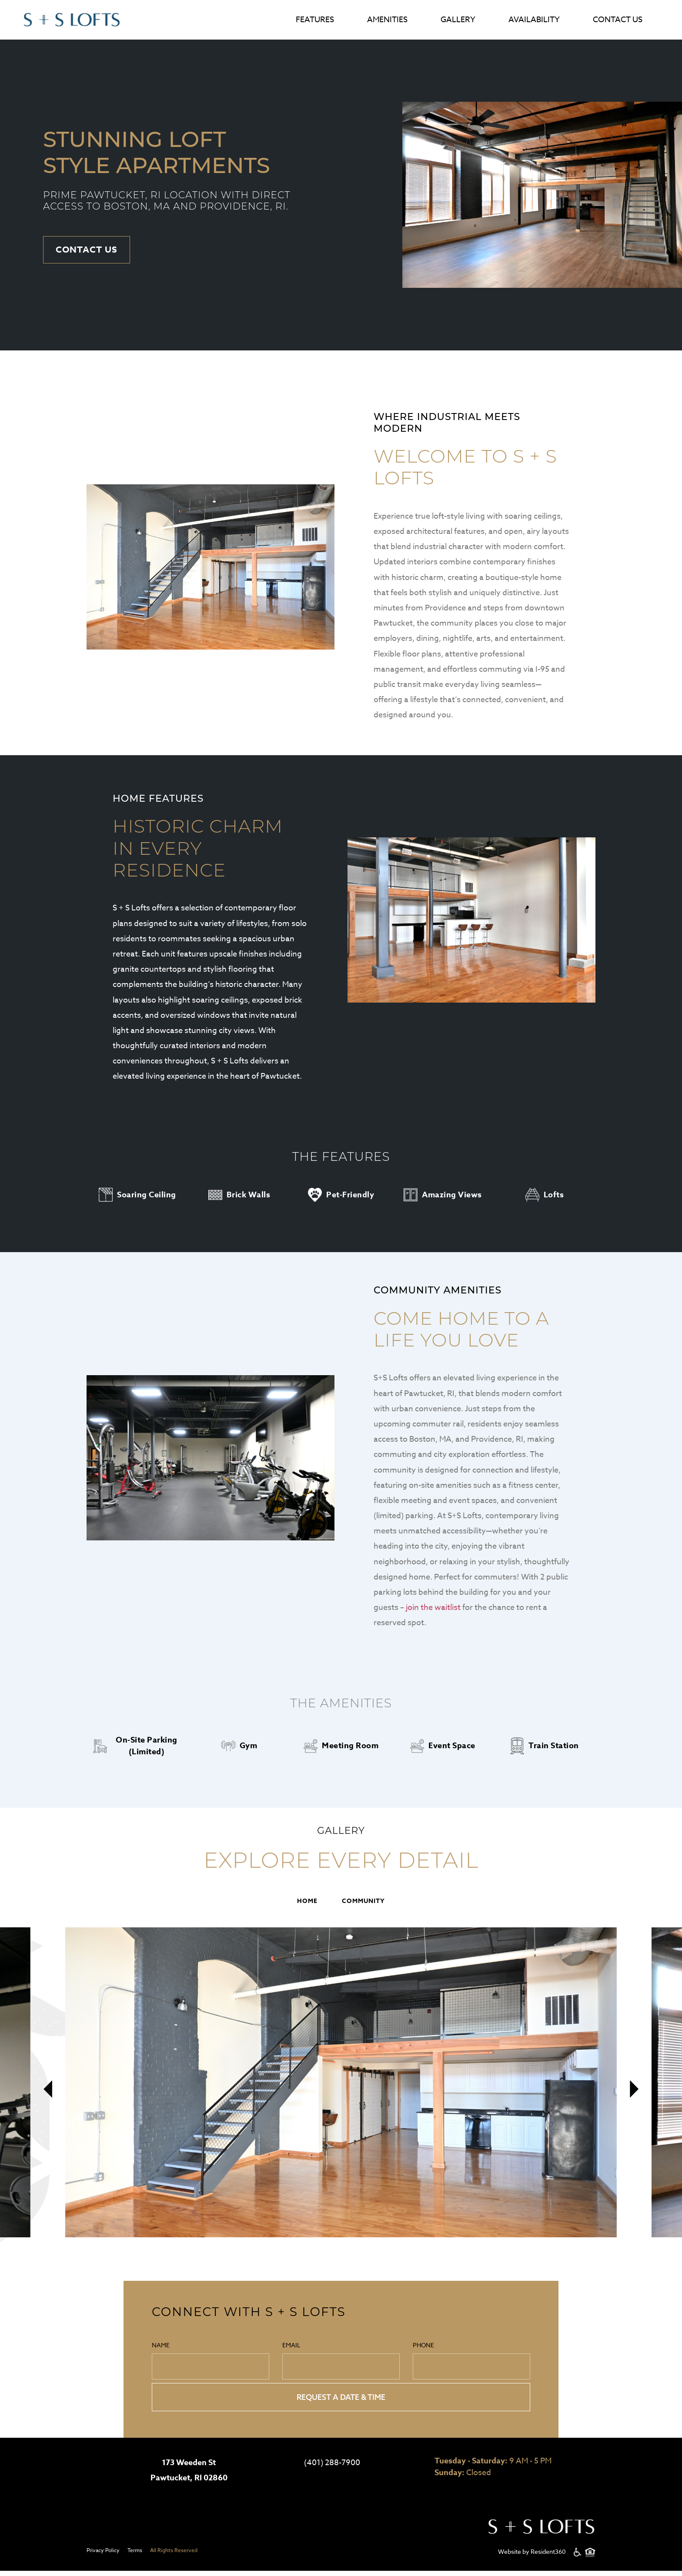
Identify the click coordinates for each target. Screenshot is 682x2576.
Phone (471, 2363)
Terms (134, 2555)
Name (210, 2363)
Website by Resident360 (532, 2557)
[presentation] (47, 2100)
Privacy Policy (103, 2555)
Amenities (387, 20)
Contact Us (617, 20)
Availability (534, 20)
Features (315, 20)
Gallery (458, 20)
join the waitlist (433, 1609)
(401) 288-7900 (332, 2467)
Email (341, 2363)
